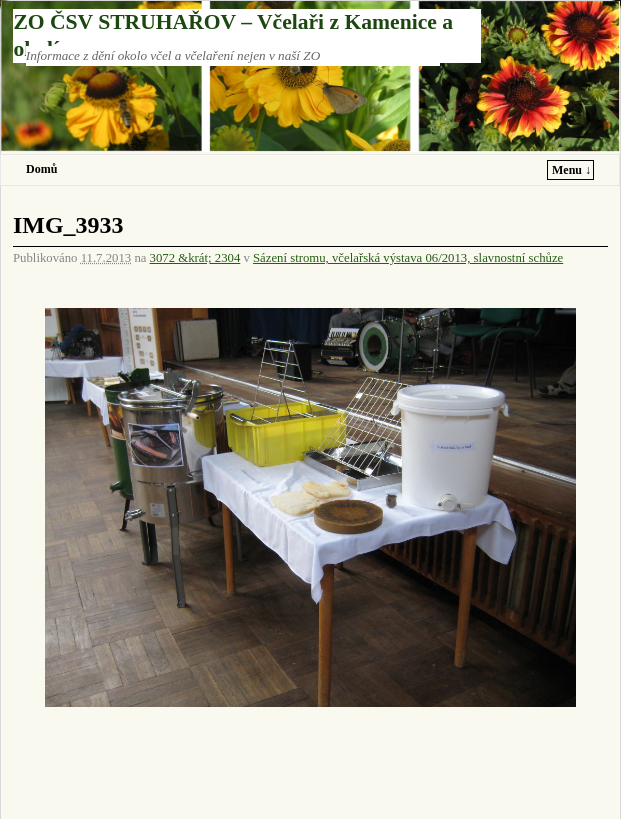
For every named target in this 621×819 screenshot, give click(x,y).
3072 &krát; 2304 (195, 258)
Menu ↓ (571, 170)
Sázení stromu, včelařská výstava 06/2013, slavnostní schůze (408, 258)
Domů (41, 169)
